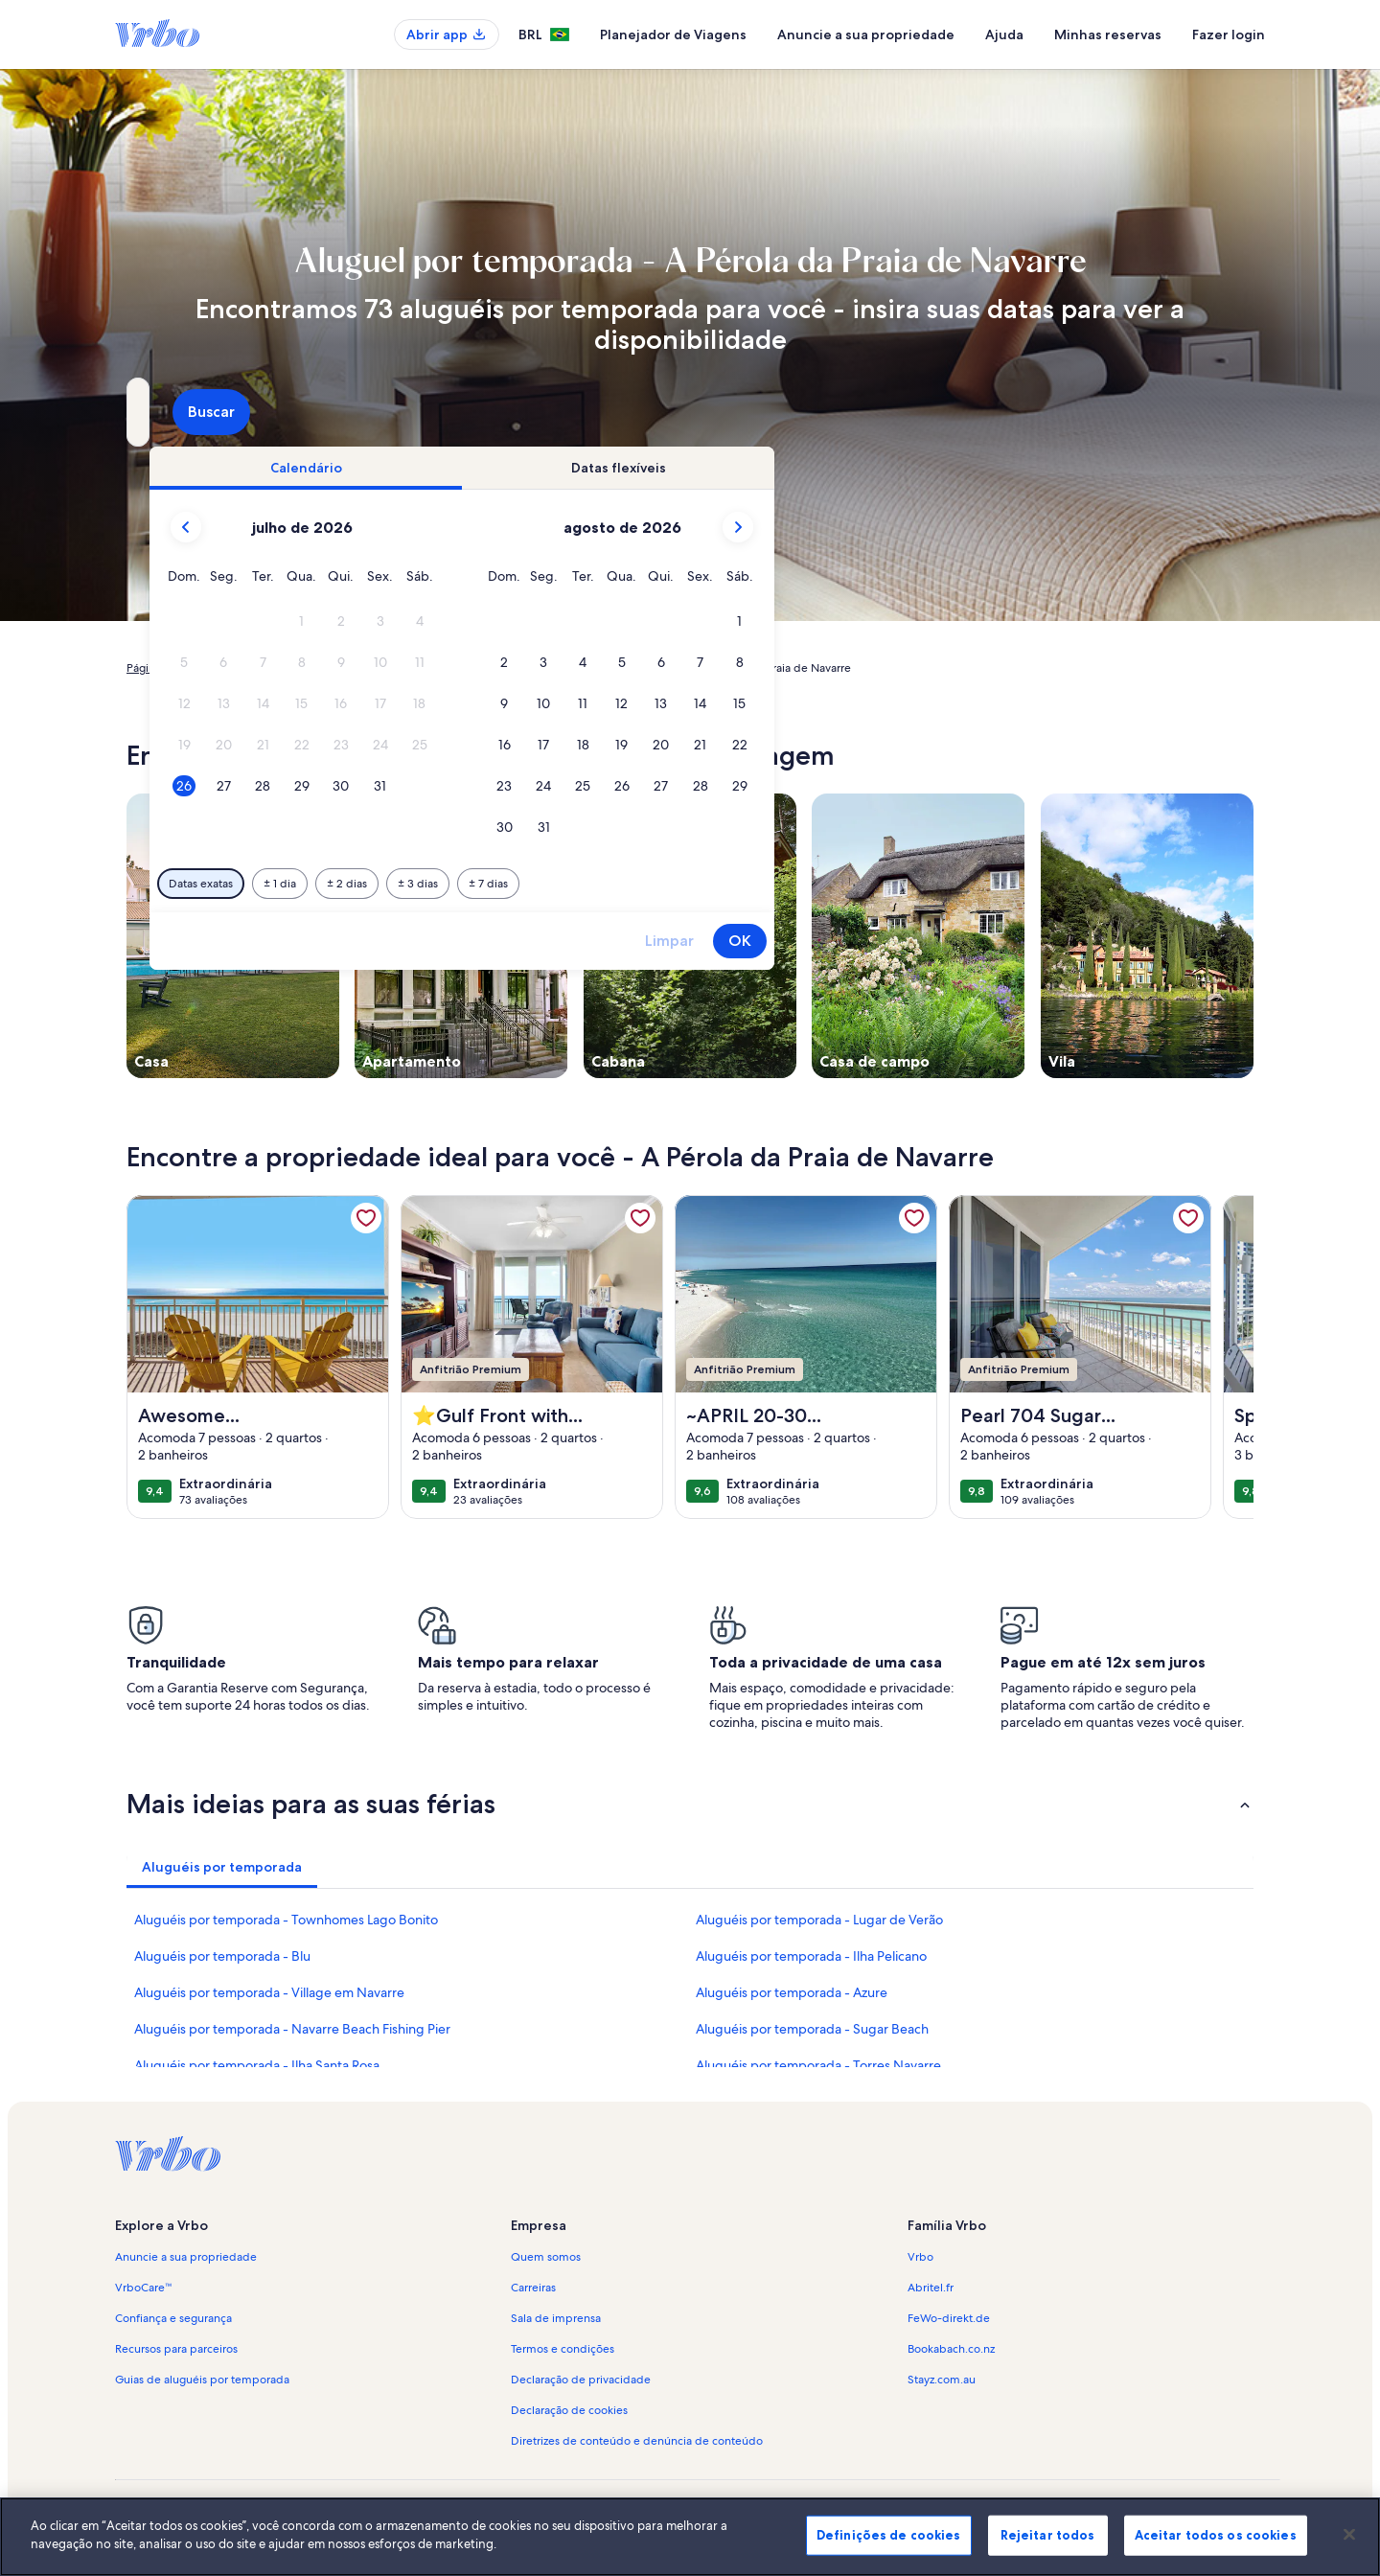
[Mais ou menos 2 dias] (677, 883)
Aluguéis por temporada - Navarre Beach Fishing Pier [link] (292, 2028)
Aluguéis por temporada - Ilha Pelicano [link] (811, 1956)
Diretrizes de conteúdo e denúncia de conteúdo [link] (637, 2441)
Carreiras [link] (533, 2287)
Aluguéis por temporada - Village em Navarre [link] (269, 1992)
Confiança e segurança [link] (173, 2318)
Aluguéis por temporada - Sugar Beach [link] (812, 2028)
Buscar (1203, 411)
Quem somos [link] (546, 2257)
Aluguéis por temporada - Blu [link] (222, 1956)
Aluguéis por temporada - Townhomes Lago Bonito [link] (286, 1919)
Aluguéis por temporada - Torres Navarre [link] (818, 2065)
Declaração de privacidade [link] (581, 2379)
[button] (633, 621)
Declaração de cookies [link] (569, 2410)
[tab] (636, 468)
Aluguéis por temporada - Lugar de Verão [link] (819, 1919)
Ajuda (1004, 34)
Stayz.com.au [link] (942, 2379)
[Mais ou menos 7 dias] (819, 883)
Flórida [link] (469, 668)
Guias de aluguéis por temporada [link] (202, 2379)
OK (1070, 941)
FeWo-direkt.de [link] (949, 2318)
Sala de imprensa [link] (556, 2318)
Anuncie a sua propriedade (865, 34)
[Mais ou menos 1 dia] (610, 883)
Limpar (1000, 941)
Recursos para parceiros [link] (176, 2349)
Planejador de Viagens (673, 34)
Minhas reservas (1108, 34)
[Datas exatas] (531, 883)
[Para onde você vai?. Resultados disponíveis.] (303, 412)
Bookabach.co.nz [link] (951, 2349)
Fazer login (1228, 34)
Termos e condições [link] (562, 2349)
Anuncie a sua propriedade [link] (186, 2257)
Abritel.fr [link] (931, 2287)
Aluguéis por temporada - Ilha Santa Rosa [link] (257, 2065)
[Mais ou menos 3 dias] (748, 883)
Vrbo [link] (920, 2257)
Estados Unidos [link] (395, 668)
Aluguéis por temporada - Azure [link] (791, 1992)
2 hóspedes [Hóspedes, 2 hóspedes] (904, 419)
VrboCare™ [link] (143, 2287)
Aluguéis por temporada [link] (274, 668)
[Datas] (645, 412)
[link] (366, 1218)
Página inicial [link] (160, 668)
